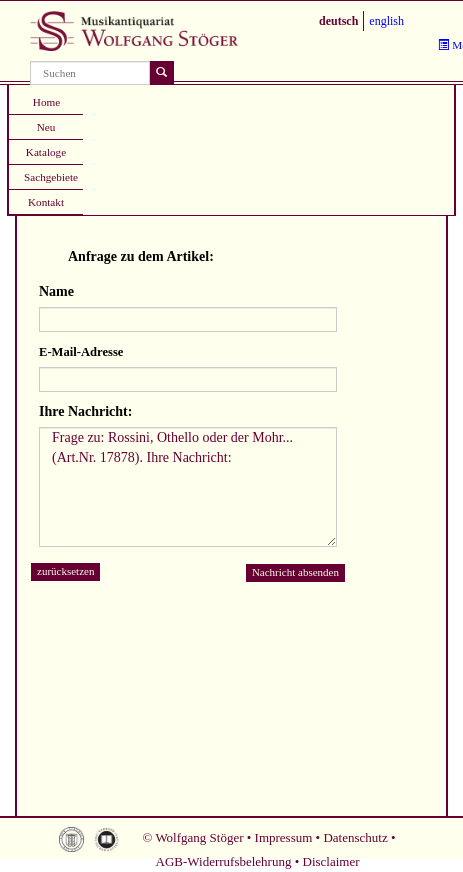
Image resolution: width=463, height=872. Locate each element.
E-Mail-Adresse (81, 352)
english (386, 21)
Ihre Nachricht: (85, 411)
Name (56, 291)
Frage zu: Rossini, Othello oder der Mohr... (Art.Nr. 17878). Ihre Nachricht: (188, 487)
